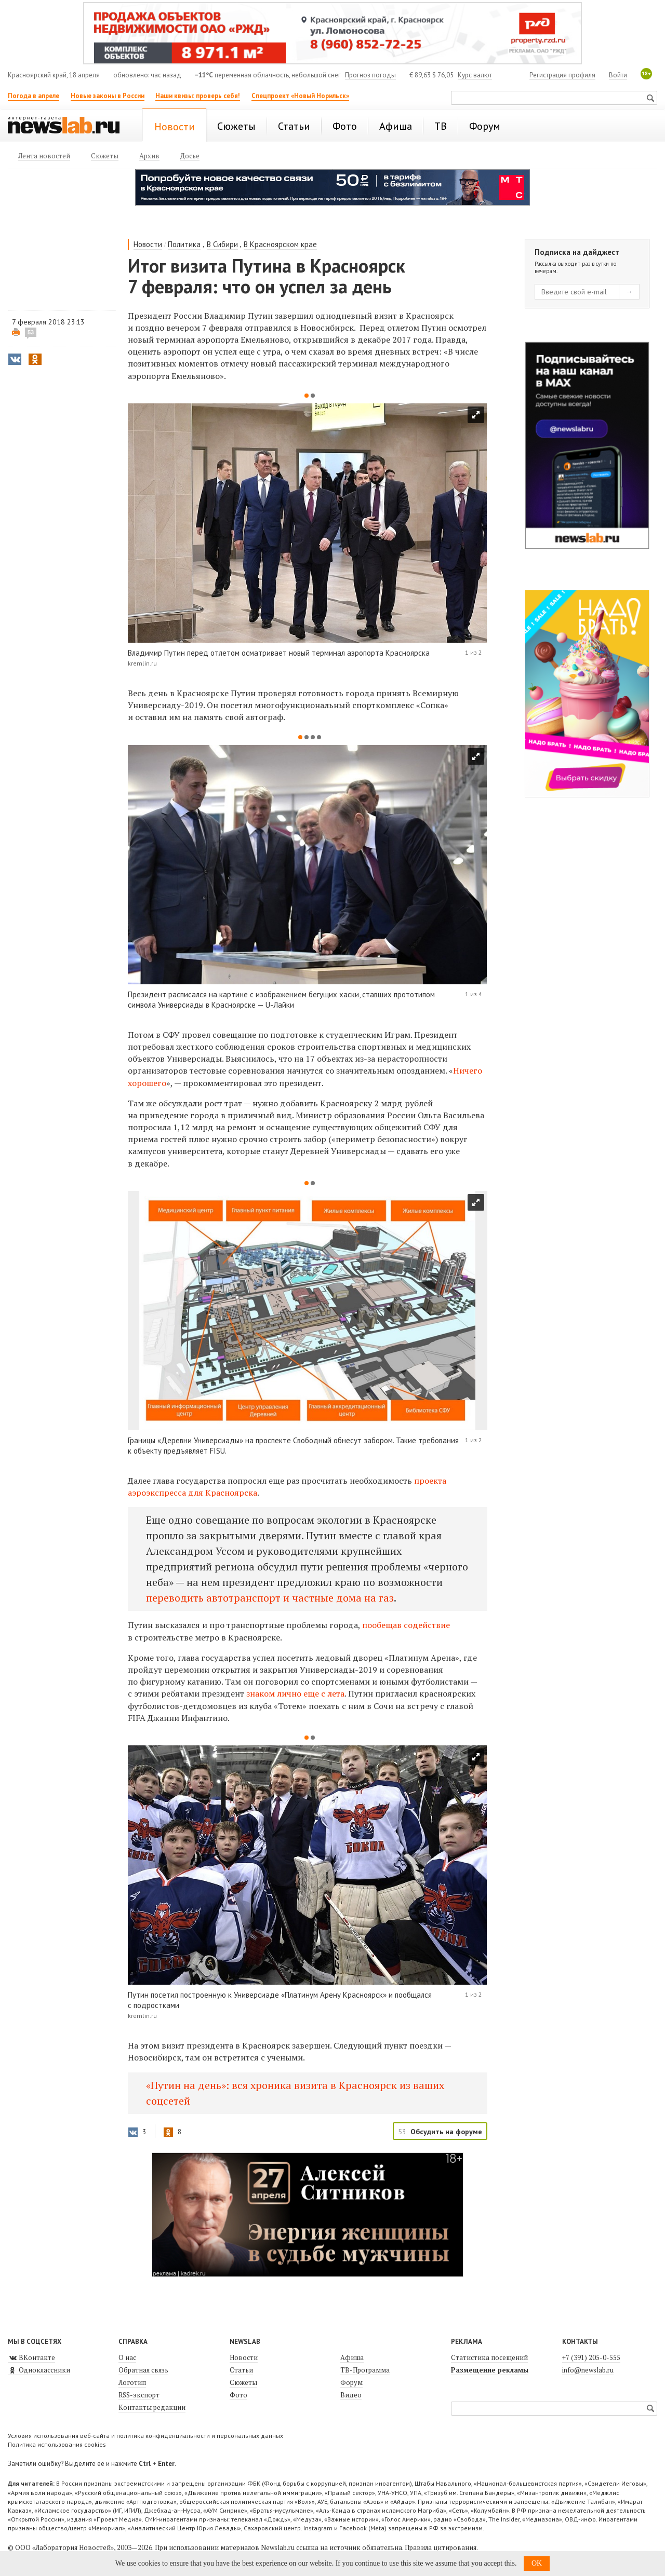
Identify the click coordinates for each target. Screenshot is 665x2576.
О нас (127, 2357)
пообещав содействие (406, 1625)
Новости (148, 244)
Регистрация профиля (562, 75)
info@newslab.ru (588, 2370)
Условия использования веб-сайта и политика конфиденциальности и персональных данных (145, 2435)
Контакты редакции (151, 2407)
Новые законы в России (107, 95)
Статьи (241, 2370)
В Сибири (222, 244)
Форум (351, 2382)
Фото (238, 2394)
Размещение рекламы (489, 2370)
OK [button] (536, 2563)
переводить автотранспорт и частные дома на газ (270, 1598)
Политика (184, 244)
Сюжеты (243, 2382)
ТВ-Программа (365, 2370)
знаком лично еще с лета (295, 1693)
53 (31, 332)
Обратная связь (143, 2370)
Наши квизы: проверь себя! (197, 95)
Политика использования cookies (57, 2444)
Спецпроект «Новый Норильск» (300, 95)
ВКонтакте (31, 2357)
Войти (618, 75)
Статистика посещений (489, 2357)
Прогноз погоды (370, 75)
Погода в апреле (33, 95)
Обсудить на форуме (446, 2131)
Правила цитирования (440, 2547)
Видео (351, 2394)
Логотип (132, 2382)
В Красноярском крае (280, 244)
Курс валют (475, 75)
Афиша (352, 2357)
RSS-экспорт (138, 2394)
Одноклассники (39, 2370)
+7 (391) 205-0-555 (591, 2357)
